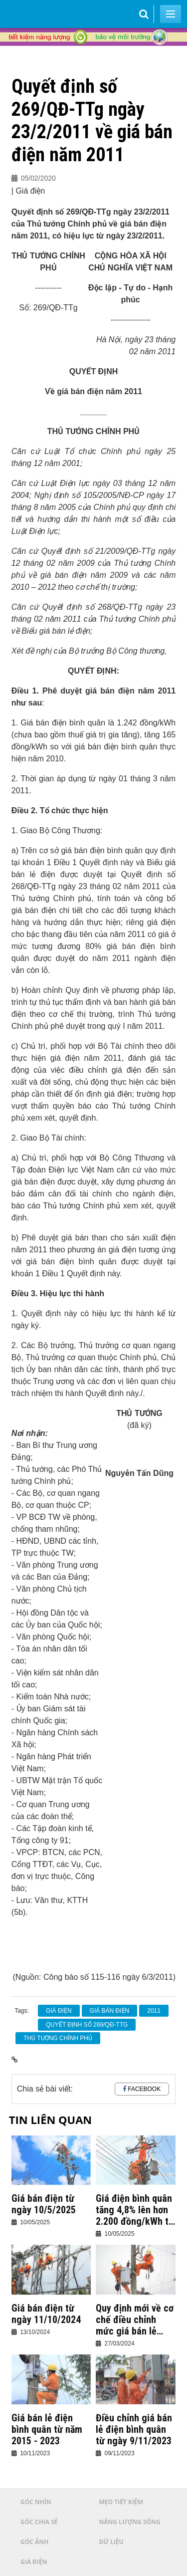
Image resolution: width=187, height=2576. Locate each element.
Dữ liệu (111, 2542)
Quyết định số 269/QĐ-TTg (87, 2024)
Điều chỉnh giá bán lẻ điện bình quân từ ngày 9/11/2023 (134, 2429)
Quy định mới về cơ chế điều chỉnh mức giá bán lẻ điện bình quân (135, 2320)
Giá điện (33, 2562)
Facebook (144, 2089)
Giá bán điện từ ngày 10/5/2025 (43, 2204)
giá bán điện (110, 2010)
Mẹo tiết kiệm (121, 2502)
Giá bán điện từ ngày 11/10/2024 (46, 2314)
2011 (154, 2010)
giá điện (59, 2010)
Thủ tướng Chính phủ (57, 2038)
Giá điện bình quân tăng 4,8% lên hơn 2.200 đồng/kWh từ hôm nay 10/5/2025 (135, 2210)
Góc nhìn (35, 2502)
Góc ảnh (34, 2542)
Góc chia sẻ (39, 2522)
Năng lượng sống (130, 2522)
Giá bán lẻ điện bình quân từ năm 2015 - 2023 (46, 2429)
